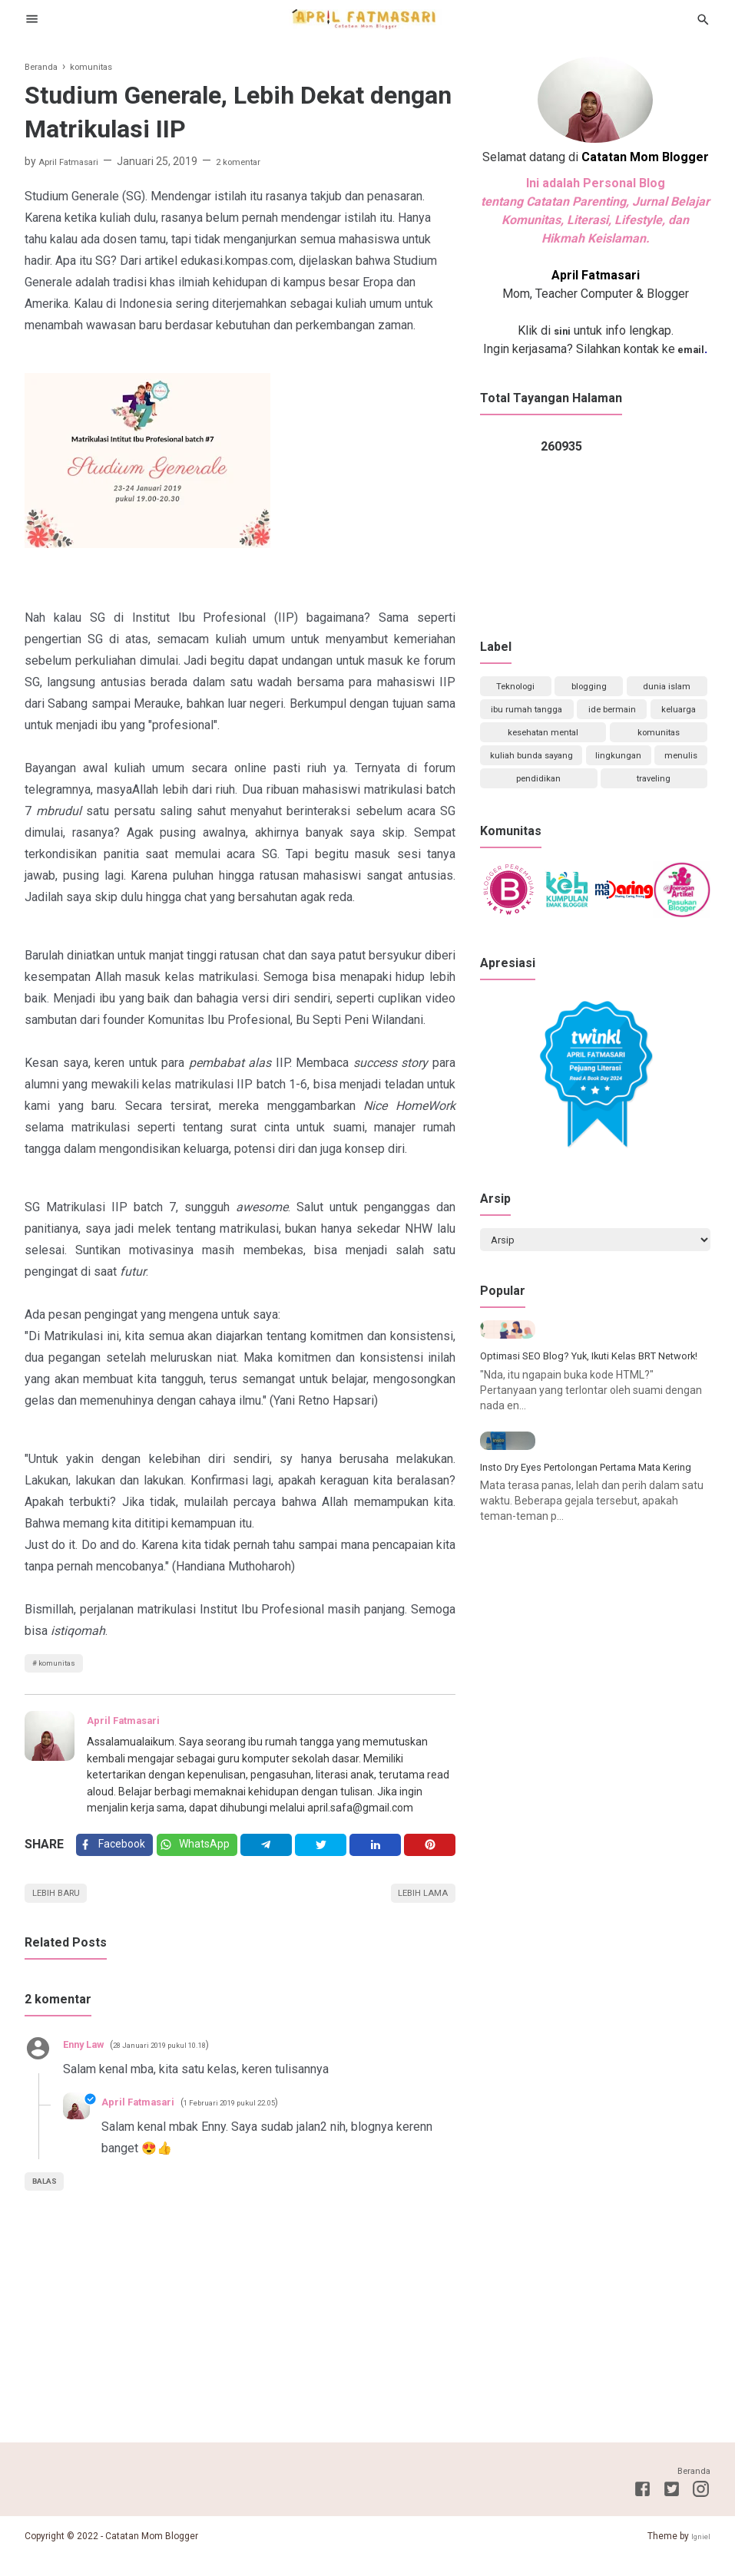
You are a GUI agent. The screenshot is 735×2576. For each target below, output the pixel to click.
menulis (593, 804)
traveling (593, 833)
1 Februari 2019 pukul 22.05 (257, 2121)
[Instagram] (700, 2510)
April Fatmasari (131, 1726)
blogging (589, 688)
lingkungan (518, 804)
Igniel (698, 2555)
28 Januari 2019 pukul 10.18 (185, 2064)
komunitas (63, 1665)
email (690, 349)
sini (562, 330)
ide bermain (658, 718)
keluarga (524, 747)
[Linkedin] (380, 1854)
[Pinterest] (431, 1854)
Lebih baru (63, 1910)
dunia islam (666, 688)
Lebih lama (416, 1910)
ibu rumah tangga (542, 718)
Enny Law (89, 2063)
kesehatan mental (639, 747)
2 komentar (258, 161)
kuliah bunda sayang (638, 775)
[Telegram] (277, 1854)
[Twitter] (206, 1854)
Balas (49, 2200)
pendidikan (667, 804)
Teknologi (515, 688)
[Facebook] (117, 1854)
